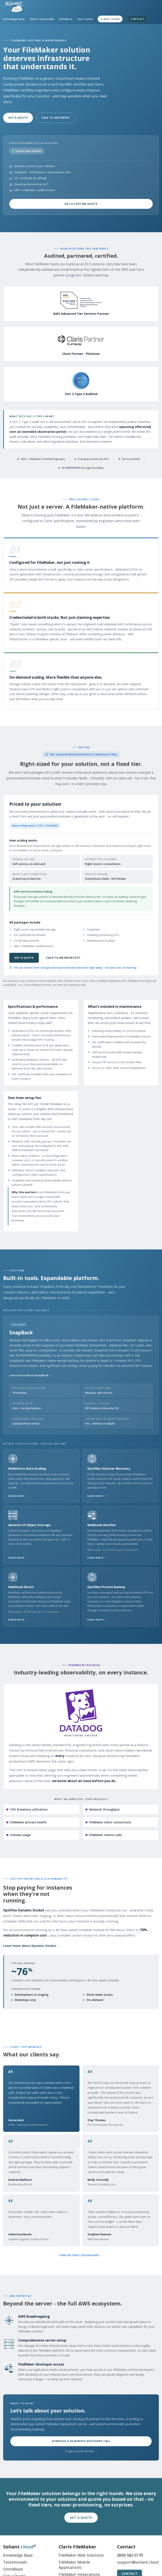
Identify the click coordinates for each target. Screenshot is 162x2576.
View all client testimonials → (81, 2255)
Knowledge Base (14, 19)
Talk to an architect (63, 958)
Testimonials (15, 2562)
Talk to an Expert (55, 117)
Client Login (110, 19)
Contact (137, 19)
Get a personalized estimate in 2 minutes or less (81, 754)
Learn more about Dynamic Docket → (31, 1946)
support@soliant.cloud (138, 2562)
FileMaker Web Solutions (81, 2555)
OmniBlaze (66, 19)
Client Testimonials (42, 19)
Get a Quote (85, 19)
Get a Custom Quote (81, 204)
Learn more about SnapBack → (30, 1375)
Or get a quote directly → (81, 2451)
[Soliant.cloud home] (13, 7)
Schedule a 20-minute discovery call (81, 2441)
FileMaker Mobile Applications (74, 2565)
